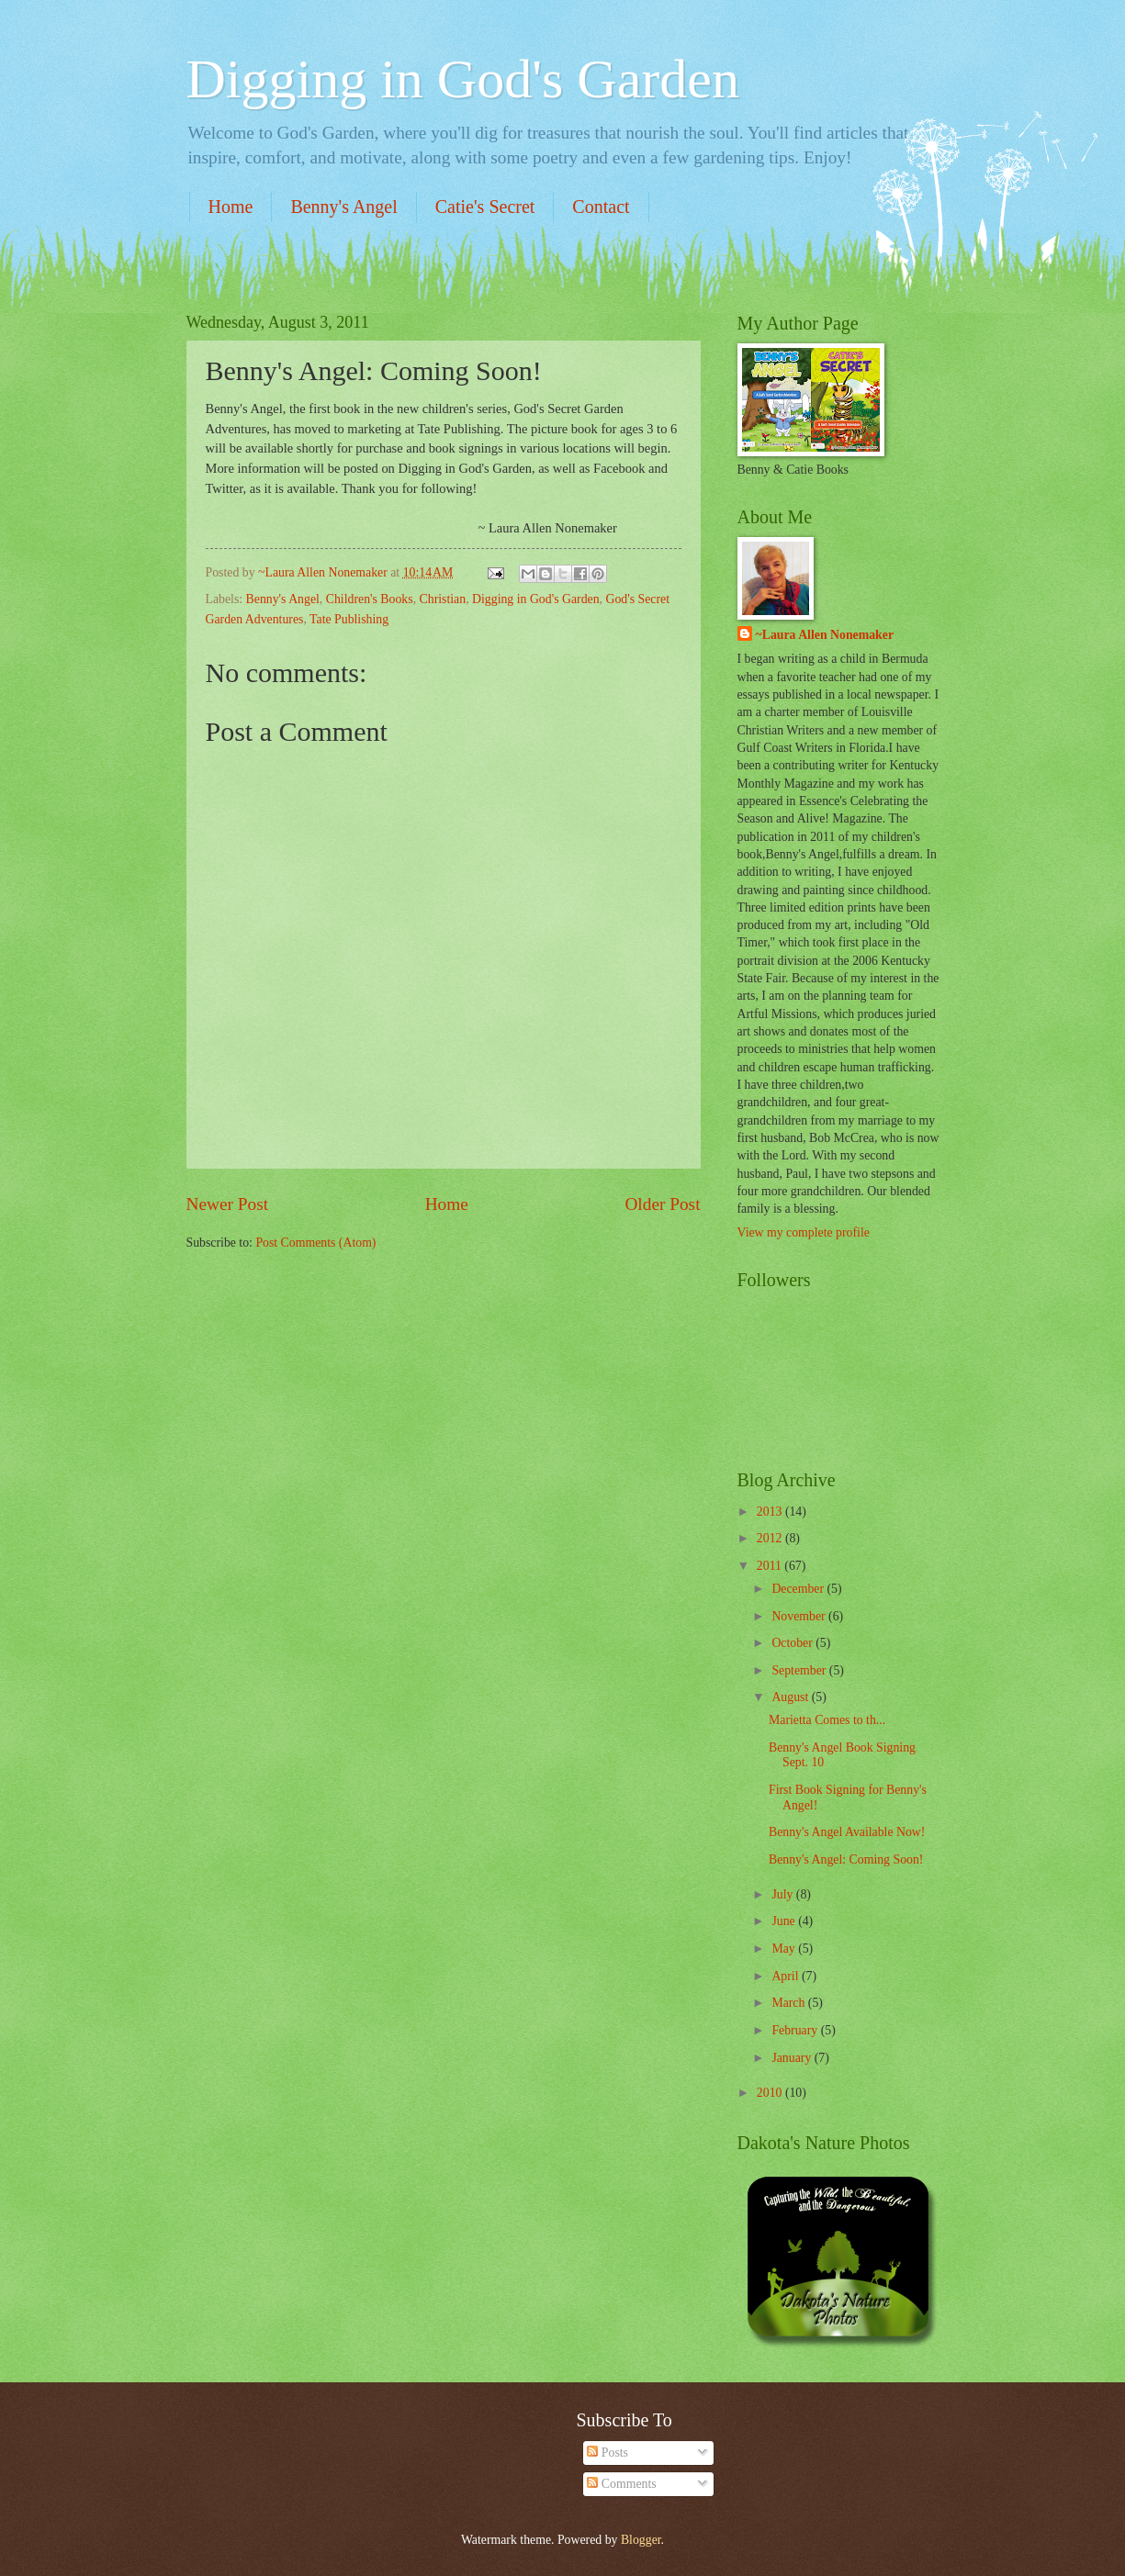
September (799, 1670)
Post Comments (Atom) (315, 1242)
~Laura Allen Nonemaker (825, 635)
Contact (600, 206)
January (792, 2058)
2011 (771, 1566)
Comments (621, 2484)
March (789, 2003)
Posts (607, 2452)
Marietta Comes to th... (827, 1720)
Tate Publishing (348, 619)
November (799, 1616)
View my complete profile (803, 1232)
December (799, 1589)
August (791, 1697)
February (795, 2030)
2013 (771, 1511)
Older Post (662, 1204)
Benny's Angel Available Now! (847, 1832)
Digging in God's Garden (462, 79)
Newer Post (227, 1204)
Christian (443, 599)
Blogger (641, 2540)
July (783, 1894)
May (784, 1948)
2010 (771, 2093)
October (793, 1643)
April (786, 1976)
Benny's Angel (343, 206)
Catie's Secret (485, 206)
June (784, 1921)
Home (230, 206)
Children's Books (369, 599)
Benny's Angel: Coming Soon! (846, 1859)
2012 (771, 1538)
